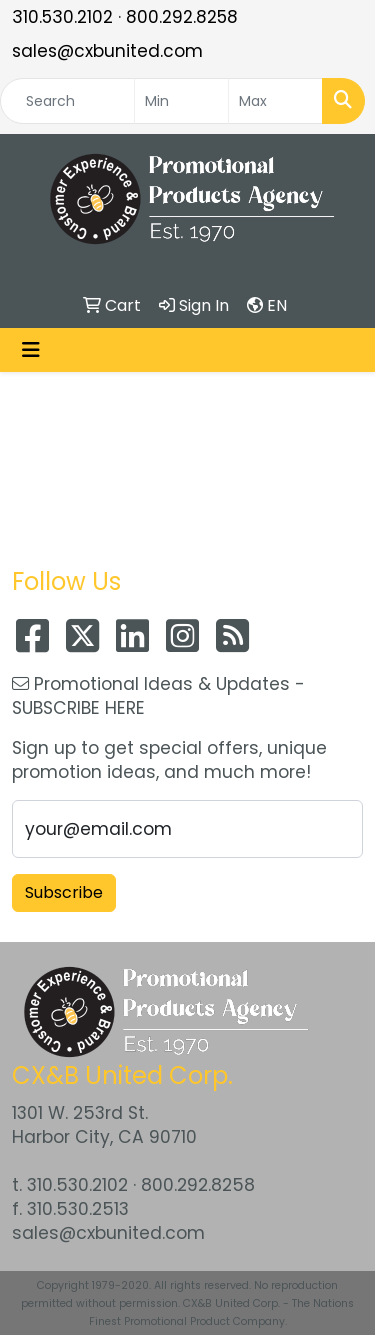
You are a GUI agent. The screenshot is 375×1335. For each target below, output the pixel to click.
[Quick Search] (67, 101)
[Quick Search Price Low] (181, 101)
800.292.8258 (182, 17)
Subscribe (64, 892)
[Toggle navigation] (31, 350)
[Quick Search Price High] (275, 101)
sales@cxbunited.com (107, 51)
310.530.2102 (62, 17)
